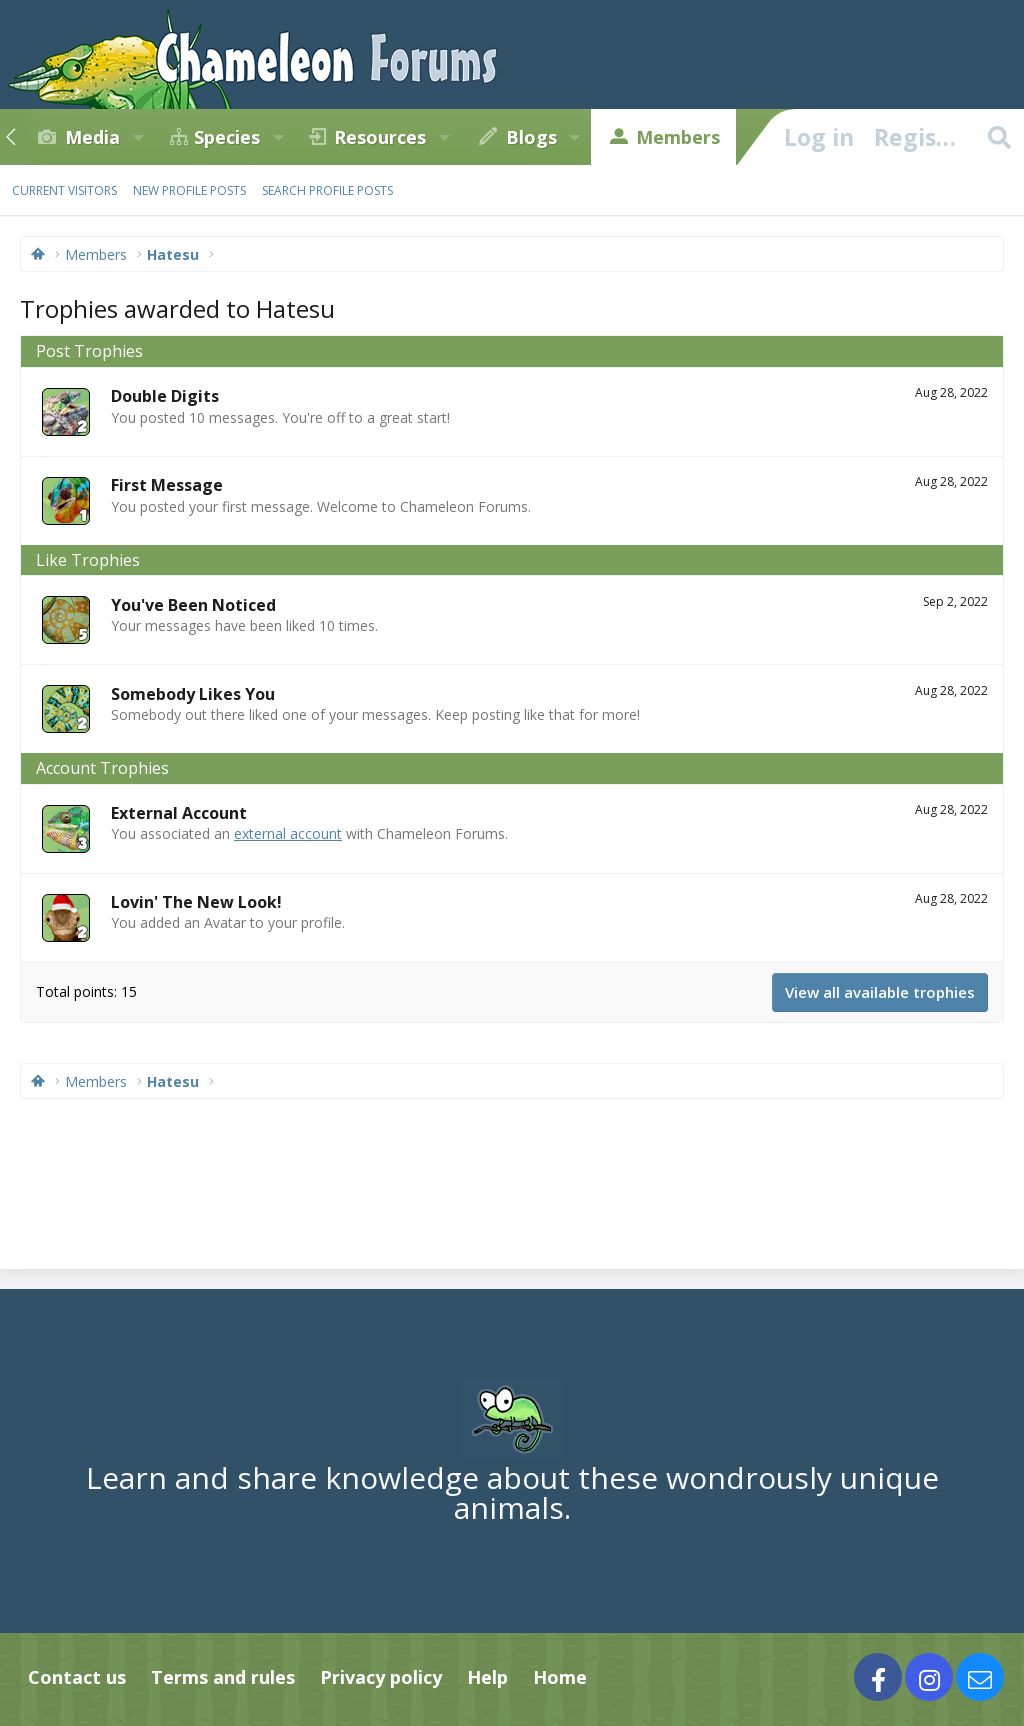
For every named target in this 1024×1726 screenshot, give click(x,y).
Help (487, 1677)
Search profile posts (327, 190)
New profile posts (189, 190)
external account (288, 833)
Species (227, 137)
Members (678, 137)
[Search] (999, 137)
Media (92, 137)
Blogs (531, 137)
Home (560, 1677)
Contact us (77, 1677)
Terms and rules (223, 1677)
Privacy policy (381, 1677)
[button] (138, 137)
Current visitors (64, 190)
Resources (380, 137)
